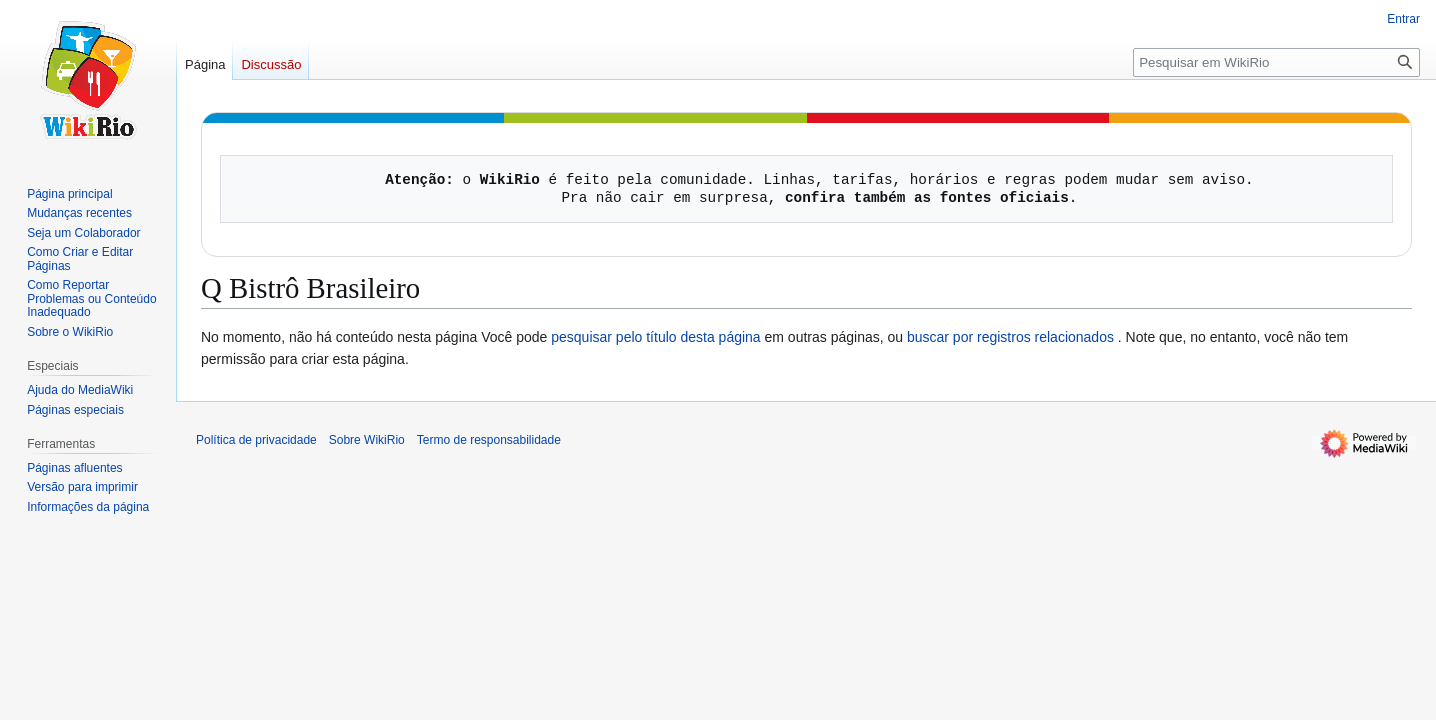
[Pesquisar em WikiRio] (1276, 62)
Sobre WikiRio (367, 440)
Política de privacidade (256, 440)
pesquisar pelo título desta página (655, 337)
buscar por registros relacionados (1010, 337)
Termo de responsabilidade (489, 440)
